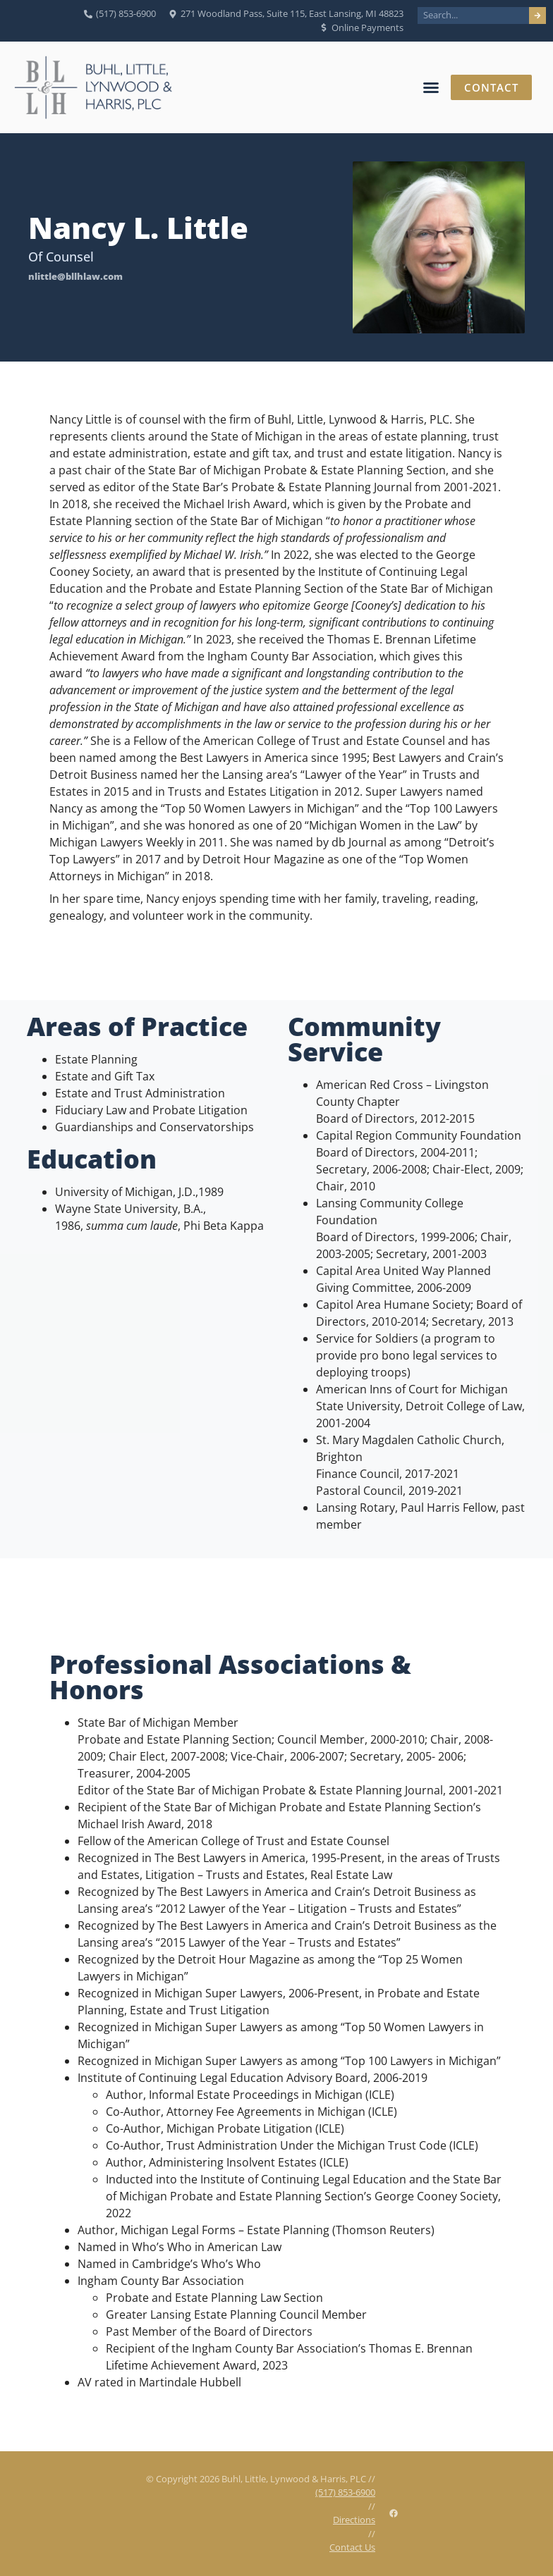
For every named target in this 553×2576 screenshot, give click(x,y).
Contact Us (352, 2547)
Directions (354, 2519)
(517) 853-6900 (345, 2492)
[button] (429, 87)
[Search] (537, 15)
